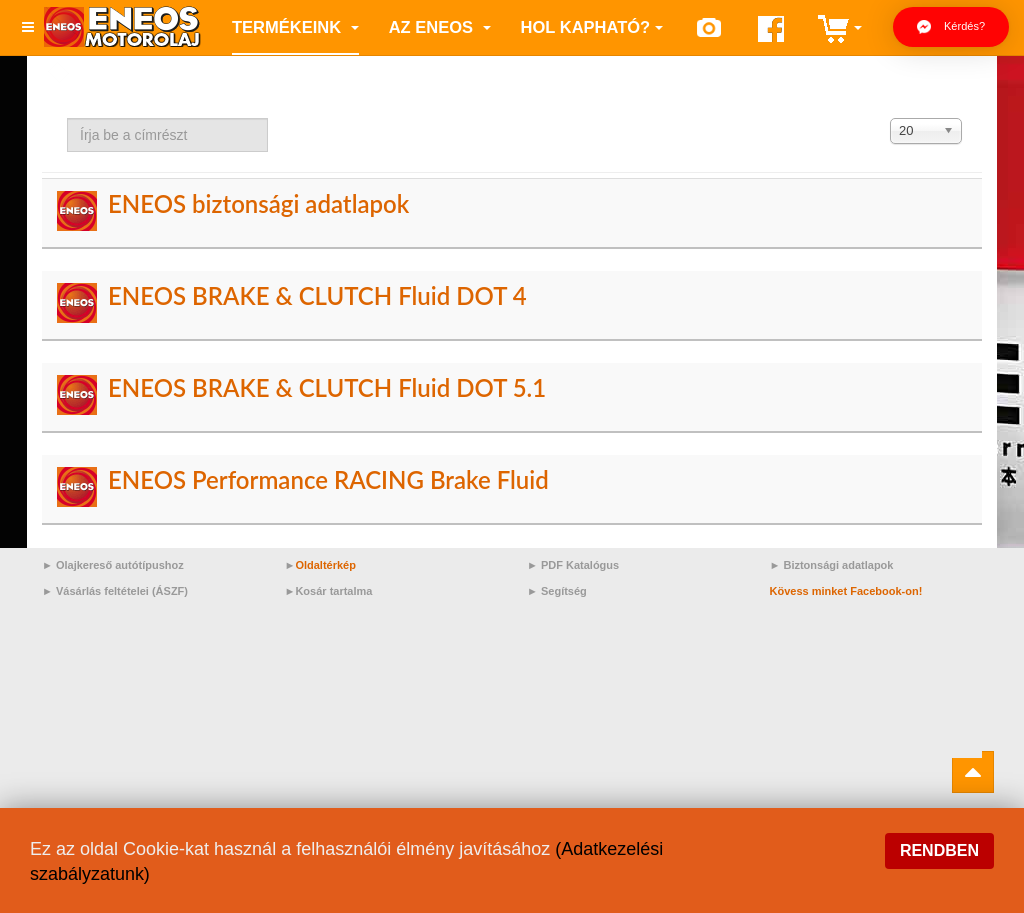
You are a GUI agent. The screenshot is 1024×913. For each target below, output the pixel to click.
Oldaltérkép (325, 565)
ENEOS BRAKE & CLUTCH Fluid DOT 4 (317, 295)
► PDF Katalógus (573, 565)
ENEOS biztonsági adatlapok (258, 203)
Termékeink (295, 27)
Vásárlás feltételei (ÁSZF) (122, 591)
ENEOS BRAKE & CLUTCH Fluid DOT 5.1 (327, 387)
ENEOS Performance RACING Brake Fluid (328, 479)
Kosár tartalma (333, 591)
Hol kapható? (592, 27)
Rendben (939, 850)
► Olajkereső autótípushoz (113, 565)
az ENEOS (440, 27)
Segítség (564, 591)
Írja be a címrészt (67, 118)
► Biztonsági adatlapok (832, 565)
